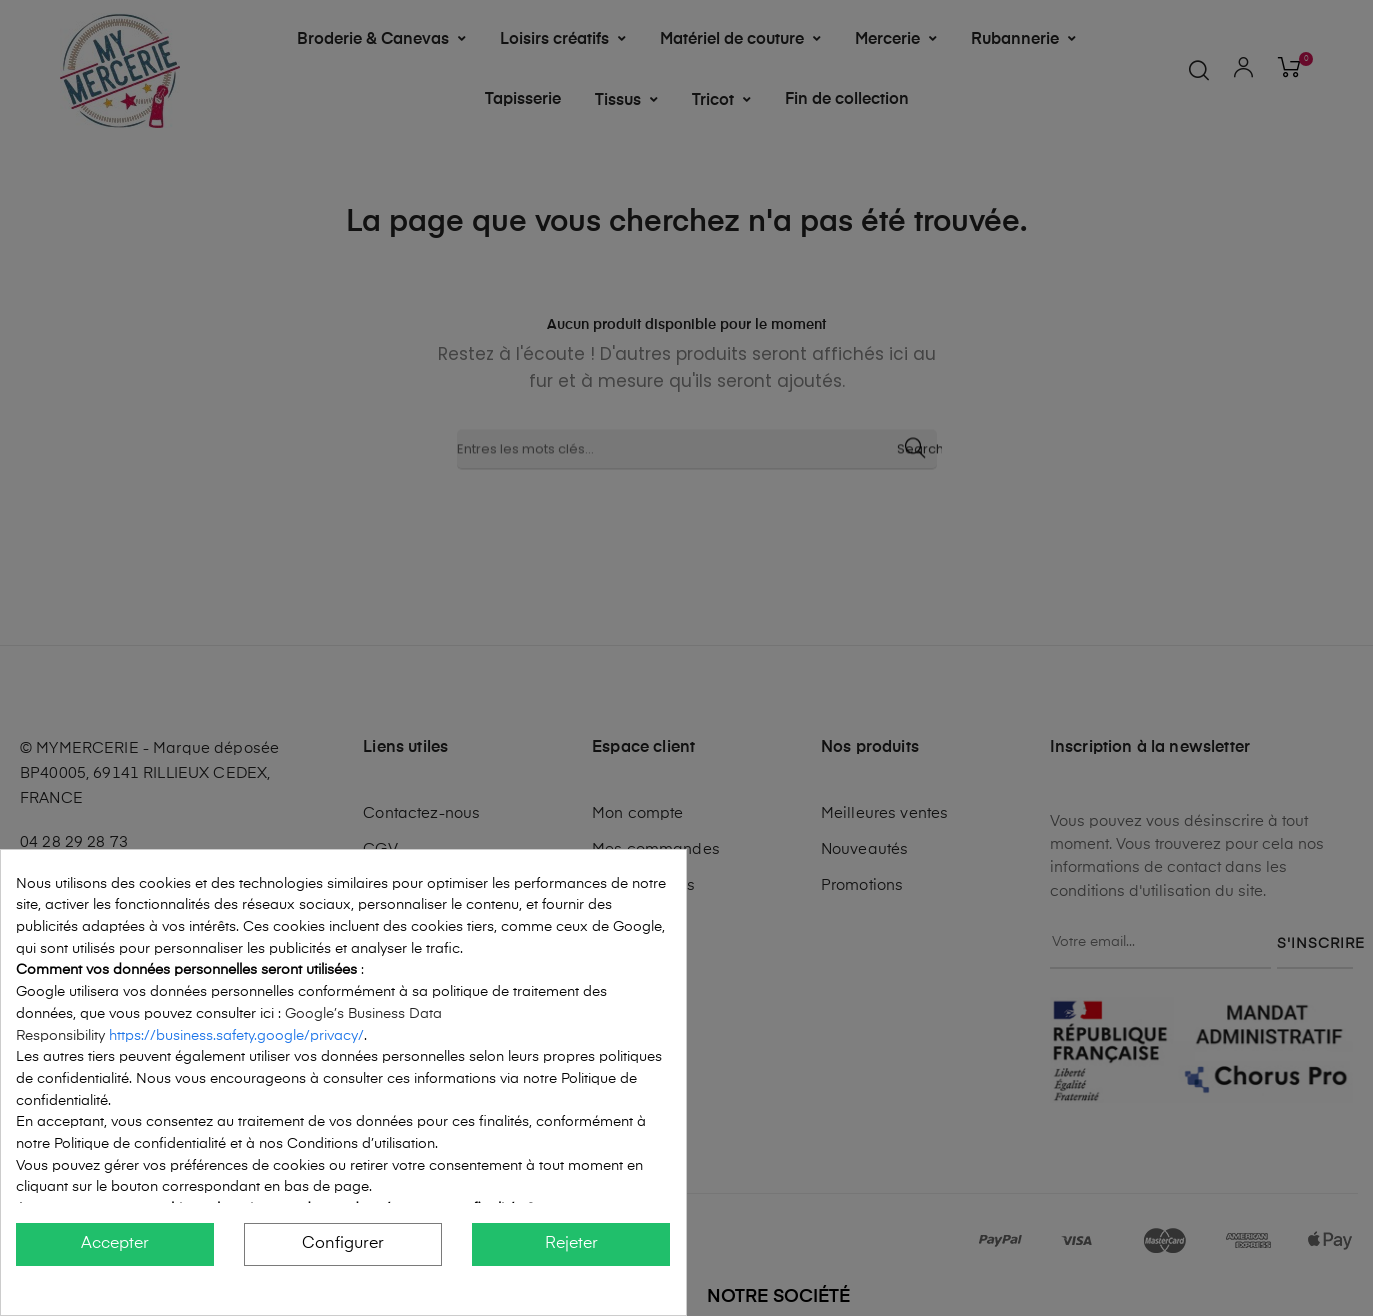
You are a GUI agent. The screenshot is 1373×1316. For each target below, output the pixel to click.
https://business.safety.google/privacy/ (236, 1036)
